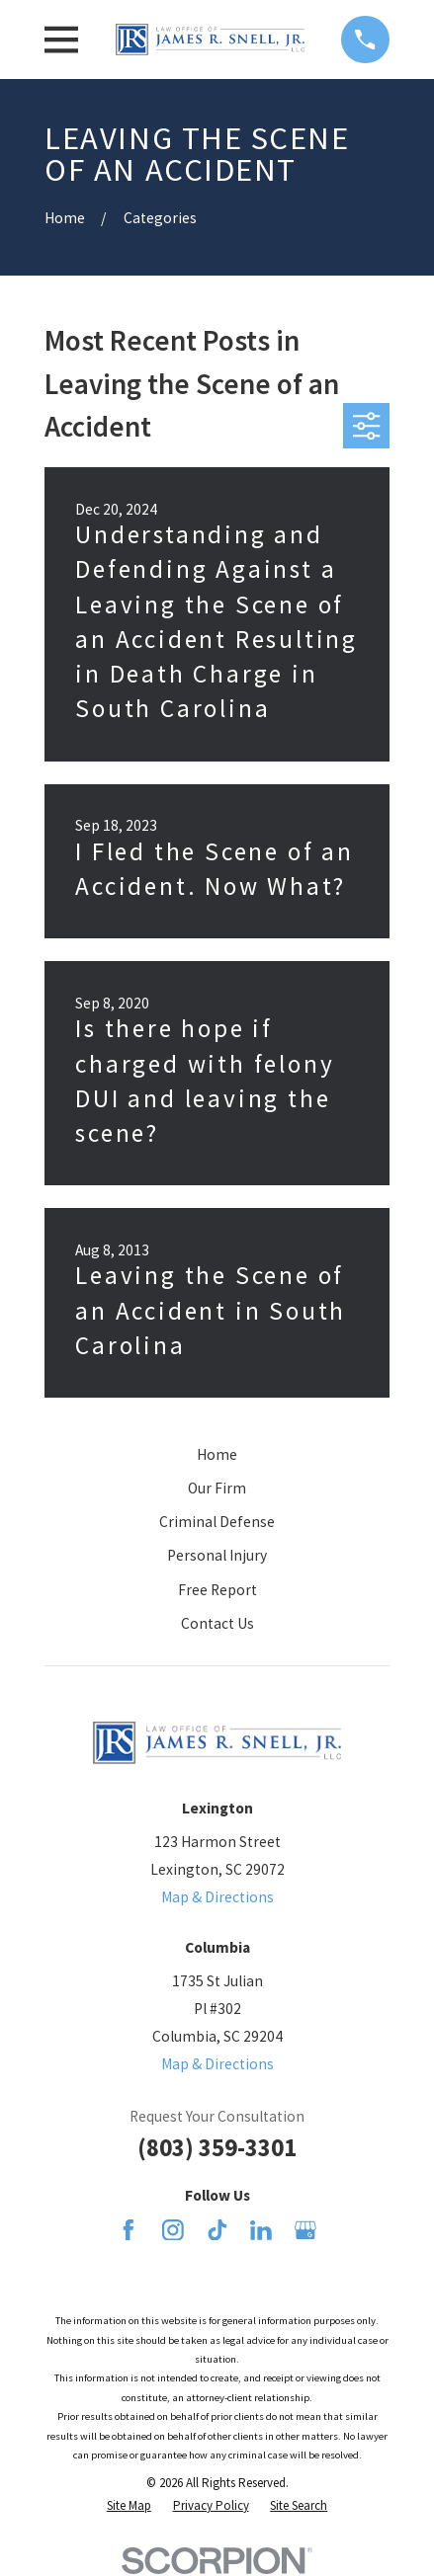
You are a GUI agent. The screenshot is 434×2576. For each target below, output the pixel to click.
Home (217, 1454)
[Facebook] (128, 2230)
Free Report (217, 1589)
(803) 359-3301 (217, 2148)
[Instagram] (173, 2230)
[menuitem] (129, 2505)
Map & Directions (217, 1897)
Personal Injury (217, 1555)
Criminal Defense (217, 1521)
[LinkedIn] (261, 2230)
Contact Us (217, 1623)
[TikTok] (217, 2230)
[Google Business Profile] (305, 2230)
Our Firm (217, 1488)
